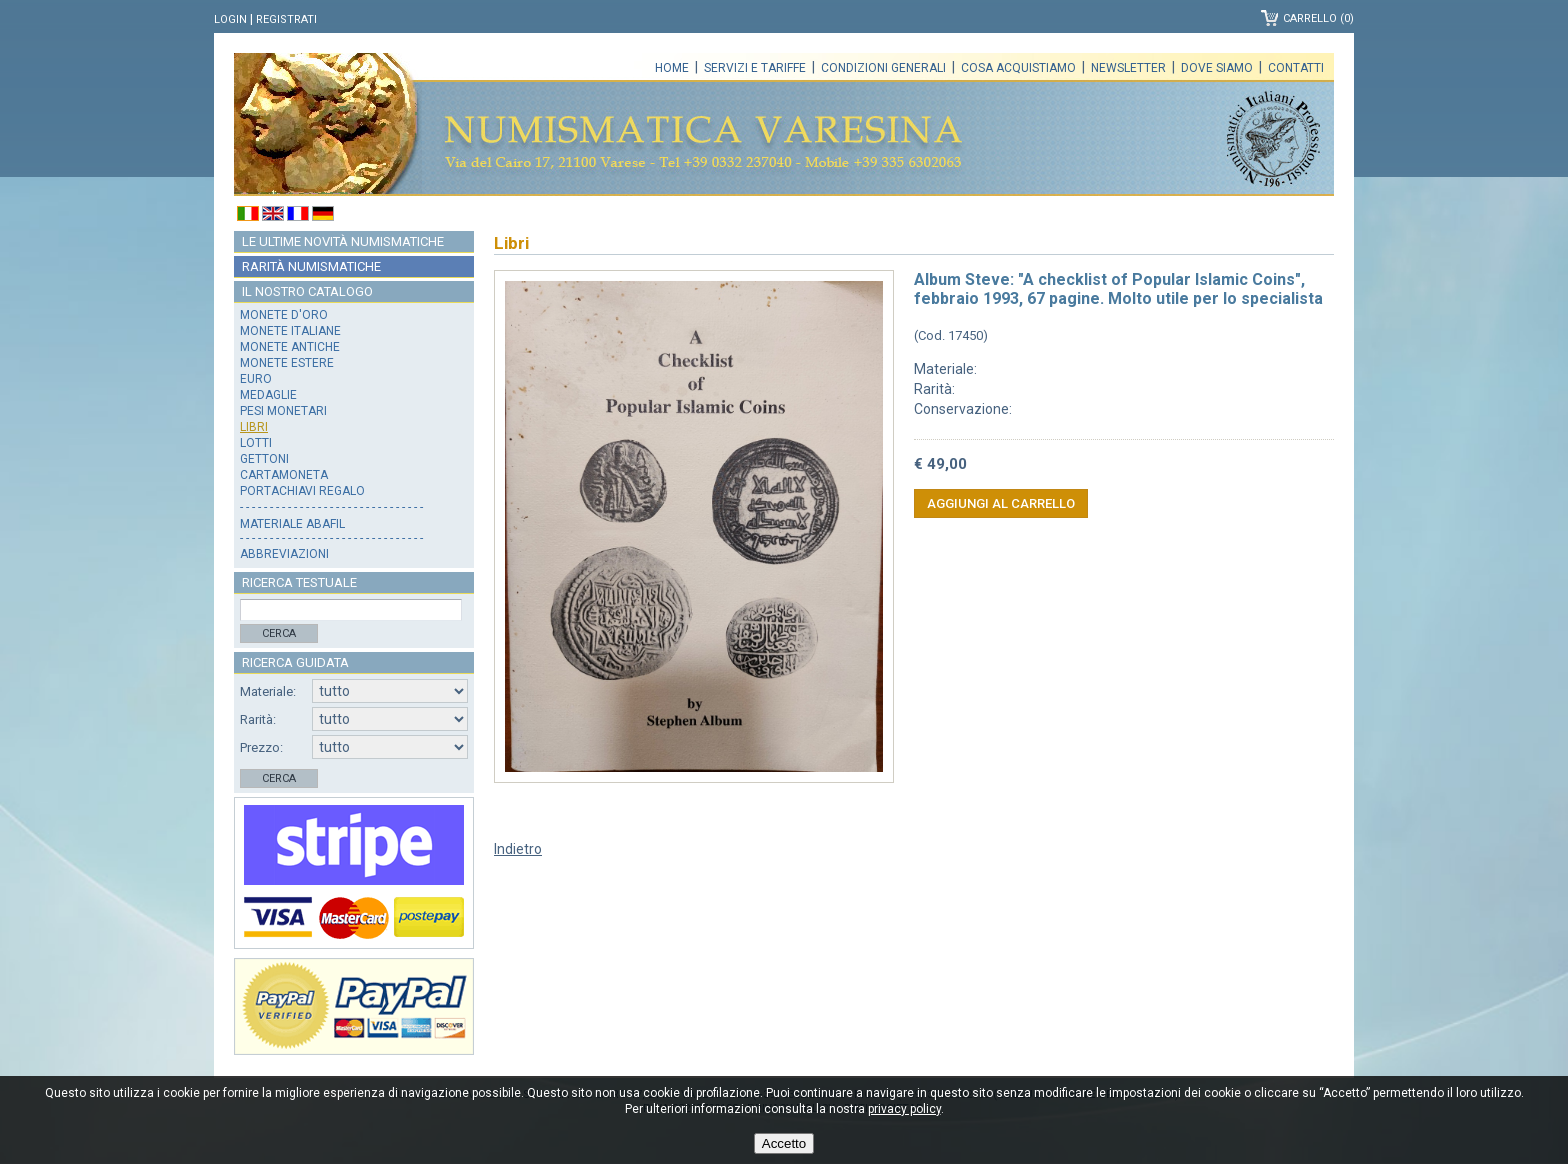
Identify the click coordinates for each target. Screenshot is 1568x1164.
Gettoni (264, 459)
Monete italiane (290, 331)
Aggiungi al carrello (1001, 503)
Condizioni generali (883, 68)
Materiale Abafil (292, 524)
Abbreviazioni (284, 554)
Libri (254, 427)
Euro (256, 379)
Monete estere (287, 363)
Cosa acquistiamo (1018, 68)
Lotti (256, 443)
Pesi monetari (283, 411)
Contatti (1296, 68)
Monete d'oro (284, 315)
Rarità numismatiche (311, 266)
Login (230, 19)
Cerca (279, 633)
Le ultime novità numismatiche (343, 241)
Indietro (518, 849)
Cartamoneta (284, 475)
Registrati (286, 19)
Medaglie (268, 395)
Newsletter (1128, 68)
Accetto (784, 1143)
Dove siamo (1217, 68)
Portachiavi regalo (302, 491)
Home (672, 68)
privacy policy (904, 1109)
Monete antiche (290, 347)
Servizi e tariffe (755, 68)
